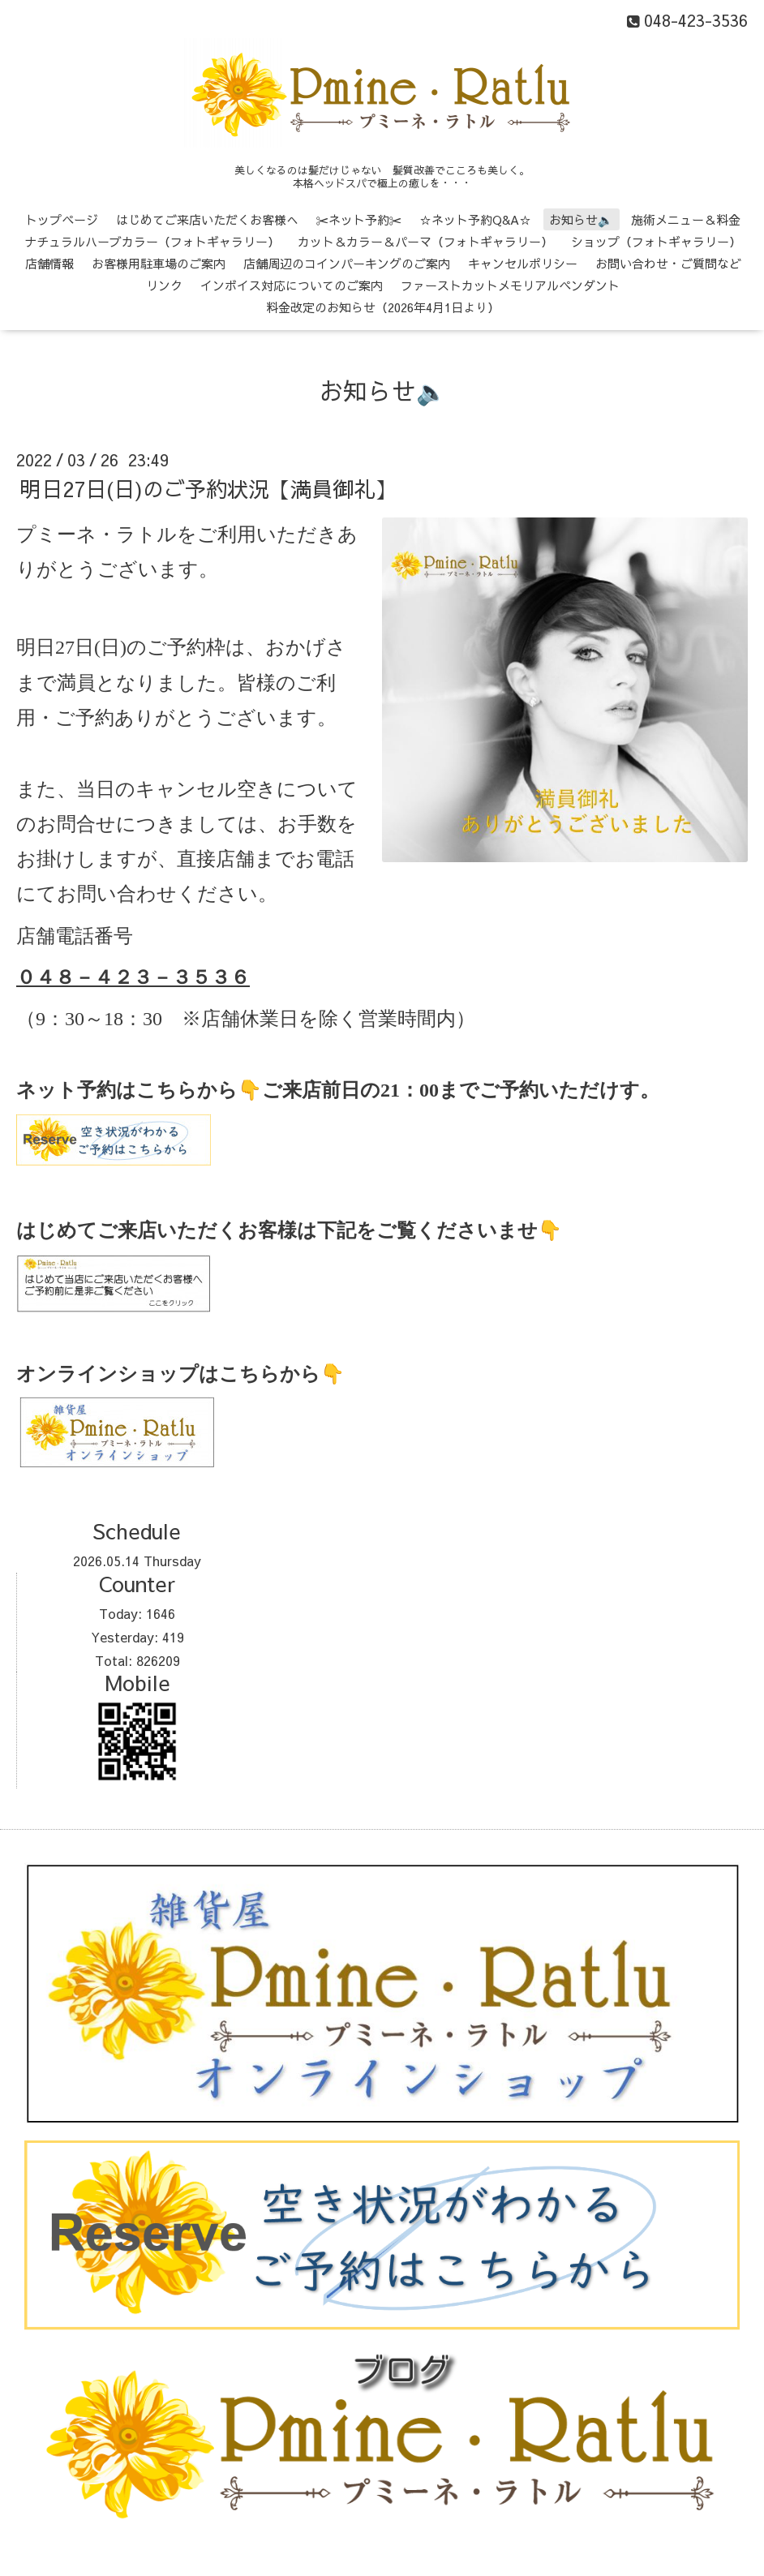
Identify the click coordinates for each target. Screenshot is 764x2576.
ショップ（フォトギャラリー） (656, 241)
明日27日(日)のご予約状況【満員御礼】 (208, 488)
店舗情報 (49, 263)
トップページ (61, 219)
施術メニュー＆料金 (685, 219)
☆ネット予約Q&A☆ (475, 219)
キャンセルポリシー (522, 263)
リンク (164, 285)
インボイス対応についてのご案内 (291, 285)
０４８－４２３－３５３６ (133, 977)
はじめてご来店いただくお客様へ (207, 219)
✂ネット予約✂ (358, 219)
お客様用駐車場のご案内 (158, 263)
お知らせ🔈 (581, 219)
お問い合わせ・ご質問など (668, 263)
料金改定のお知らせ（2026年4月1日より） (383, 307)
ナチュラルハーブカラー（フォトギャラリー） (152, 241)
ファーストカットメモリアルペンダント (510, 285)
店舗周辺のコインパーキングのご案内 (346, 263)
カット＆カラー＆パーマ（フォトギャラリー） (425, 241)
